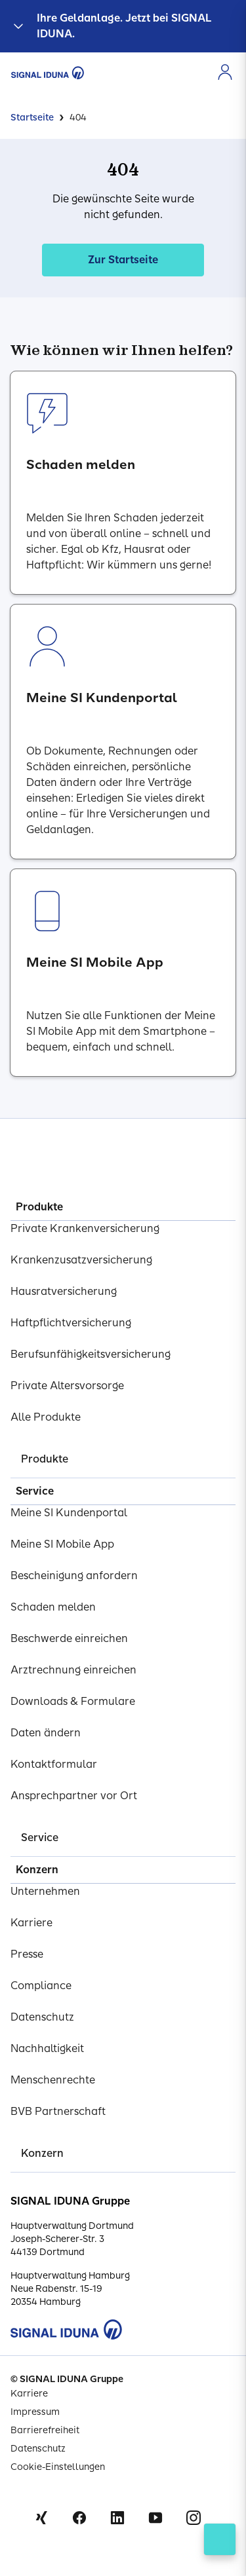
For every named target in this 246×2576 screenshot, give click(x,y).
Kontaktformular (53, 1764)
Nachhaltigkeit (47, 2048)
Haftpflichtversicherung (70, 1322)
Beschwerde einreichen (69, 1638)
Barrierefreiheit (44, 2430)
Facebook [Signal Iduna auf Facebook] (79, 2518)
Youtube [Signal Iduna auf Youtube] (155, 2518)
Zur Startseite (123, 259)
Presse (26, 1954)
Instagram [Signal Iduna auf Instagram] (193, 2518)
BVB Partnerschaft (58, 2111)
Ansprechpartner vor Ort (73, 1795)
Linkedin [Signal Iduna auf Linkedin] (117, 2518)
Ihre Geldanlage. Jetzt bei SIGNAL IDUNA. (124, 26)
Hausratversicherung (63, 1291)
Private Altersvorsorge (67, 1385)
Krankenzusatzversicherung (81, 1260)
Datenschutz (42, 2017)
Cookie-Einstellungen (57, 2467)
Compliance (41, 1985)
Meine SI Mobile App (62, 1544)
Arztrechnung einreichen (73, 1670)
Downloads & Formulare (72, 1701)
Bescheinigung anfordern (74, 1575)
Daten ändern (45, 1733)
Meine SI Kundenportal (68, 1512)
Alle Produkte (45, 1417)
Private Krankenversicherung (84, 1228)
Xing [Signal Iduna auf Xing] (41, 2518)
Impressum (35, 2411)
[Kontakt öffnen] (220, 2539)
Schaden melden (53, 1607)
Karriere (31, 1922)
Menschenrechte (52, 2080)
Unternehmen (45, 1891)
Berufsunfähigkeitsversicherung (90, 1354)
